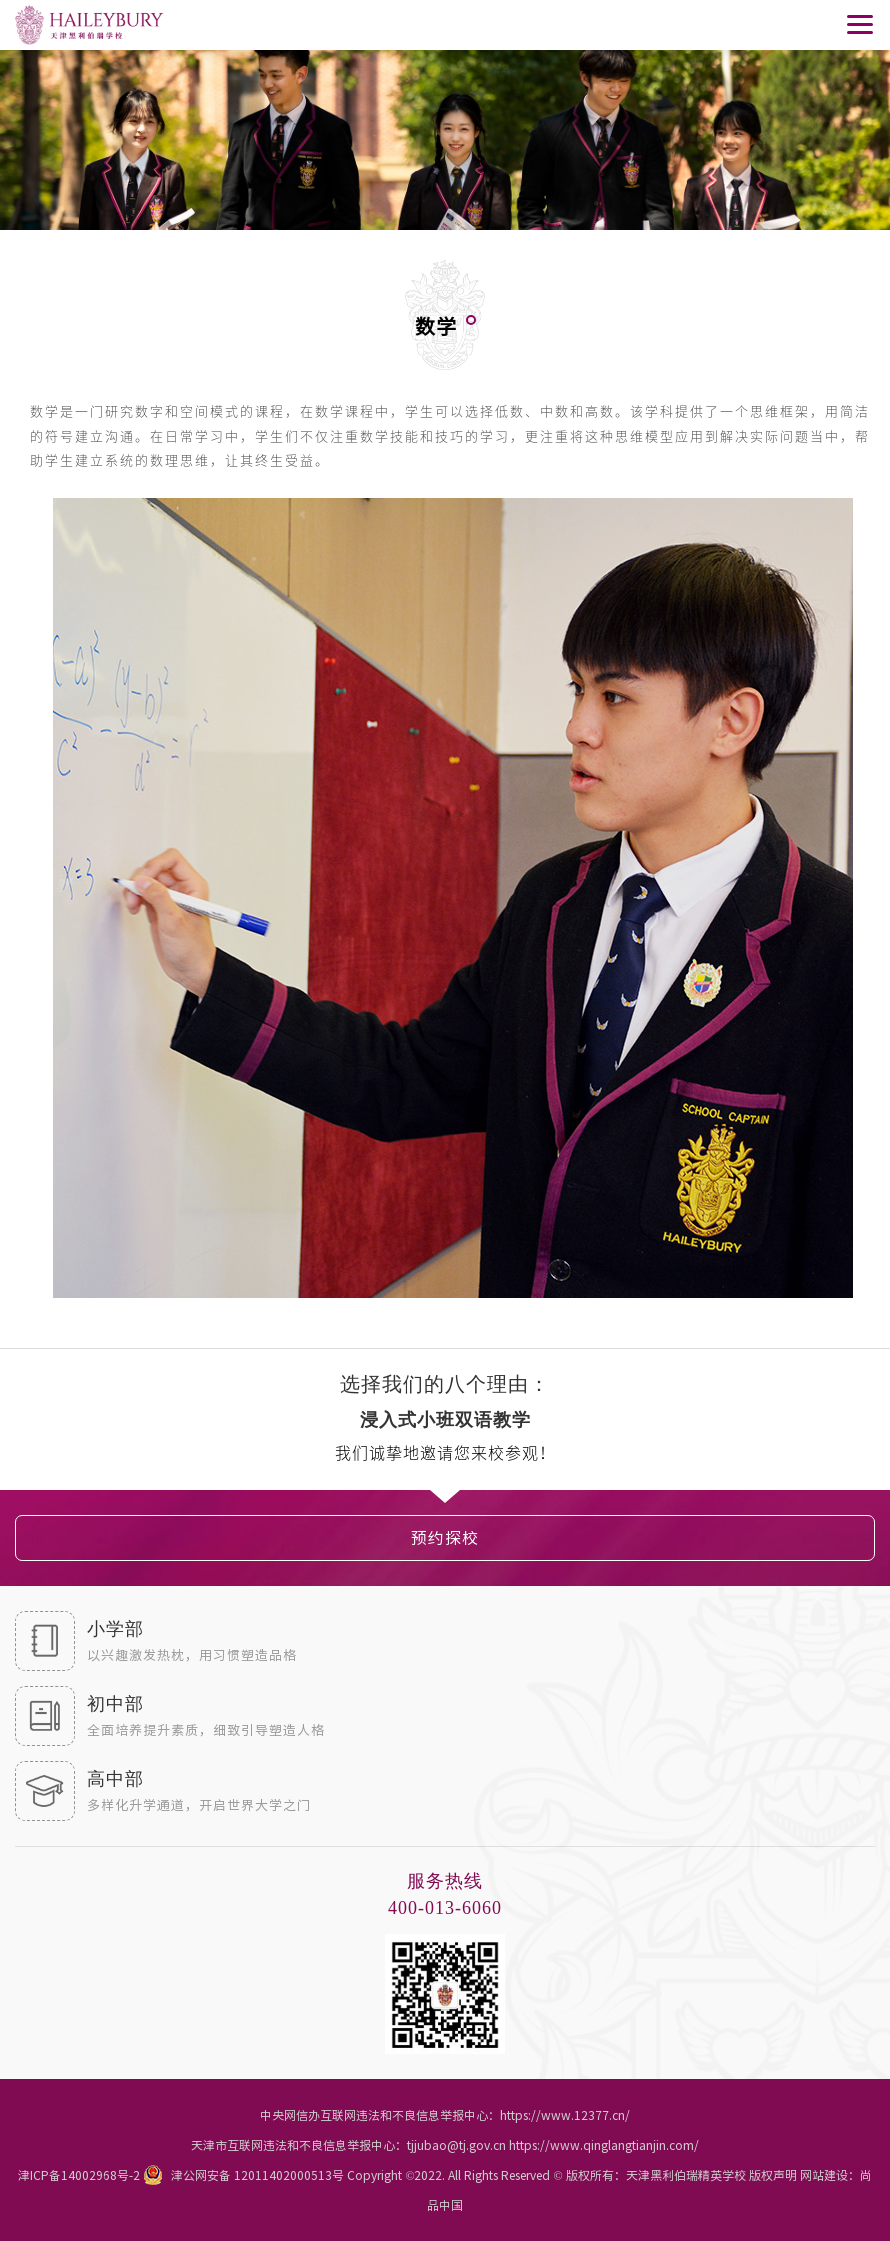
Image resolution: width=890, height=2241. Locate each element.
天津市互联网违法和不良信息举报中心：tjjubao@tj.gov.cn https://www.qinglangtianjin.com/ (445, 2145)
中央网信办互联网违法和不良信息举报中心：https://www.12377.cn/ (445, 2115)
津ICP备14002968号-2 (79, 2175)
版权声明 (773, 2175)
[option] (445, 1420)
